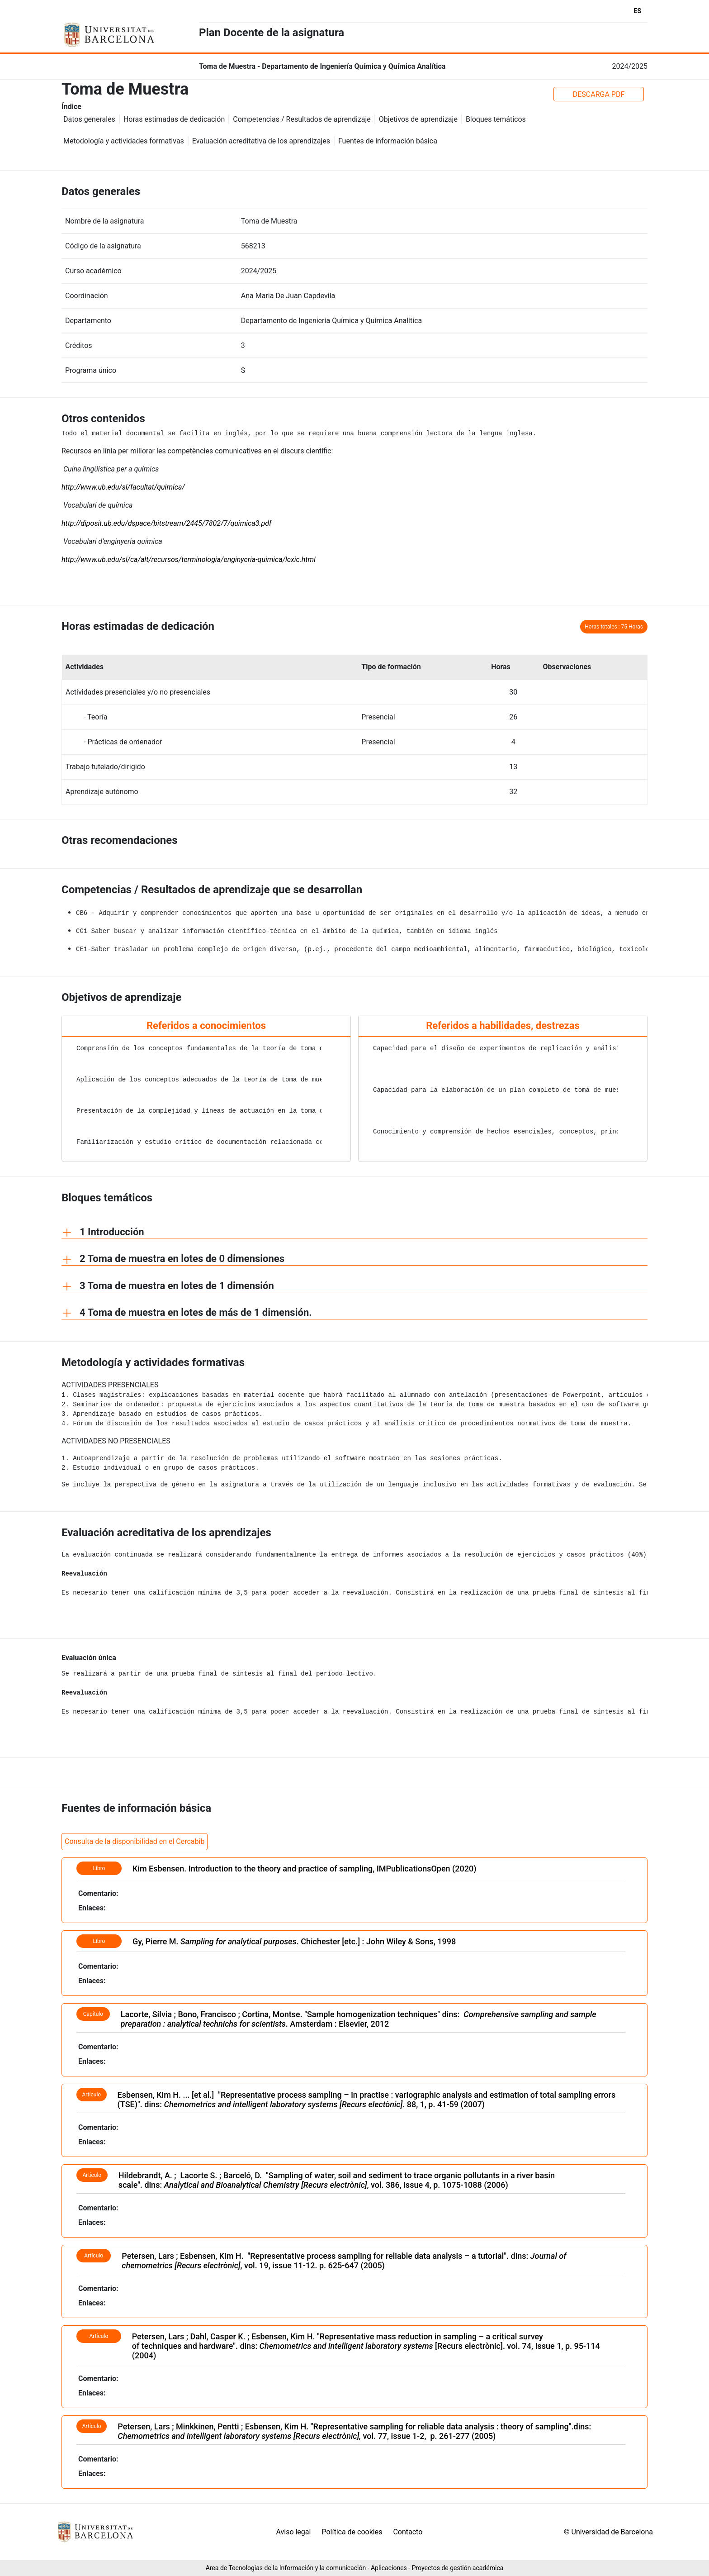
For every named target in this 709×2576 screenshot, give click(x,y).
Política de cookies (351, 2532)
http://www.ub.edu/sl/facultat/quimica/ (123, 487)
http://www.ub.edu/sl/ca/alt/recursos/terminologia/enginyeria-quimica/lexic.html (188, 559)
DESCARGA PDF (599, 94)
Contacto (407, 2532)
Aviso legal (293, 2532)
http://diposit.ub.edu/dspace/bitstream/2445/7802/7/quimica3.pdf (166, 523)
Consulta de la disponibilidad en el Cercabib (134, 1841)
